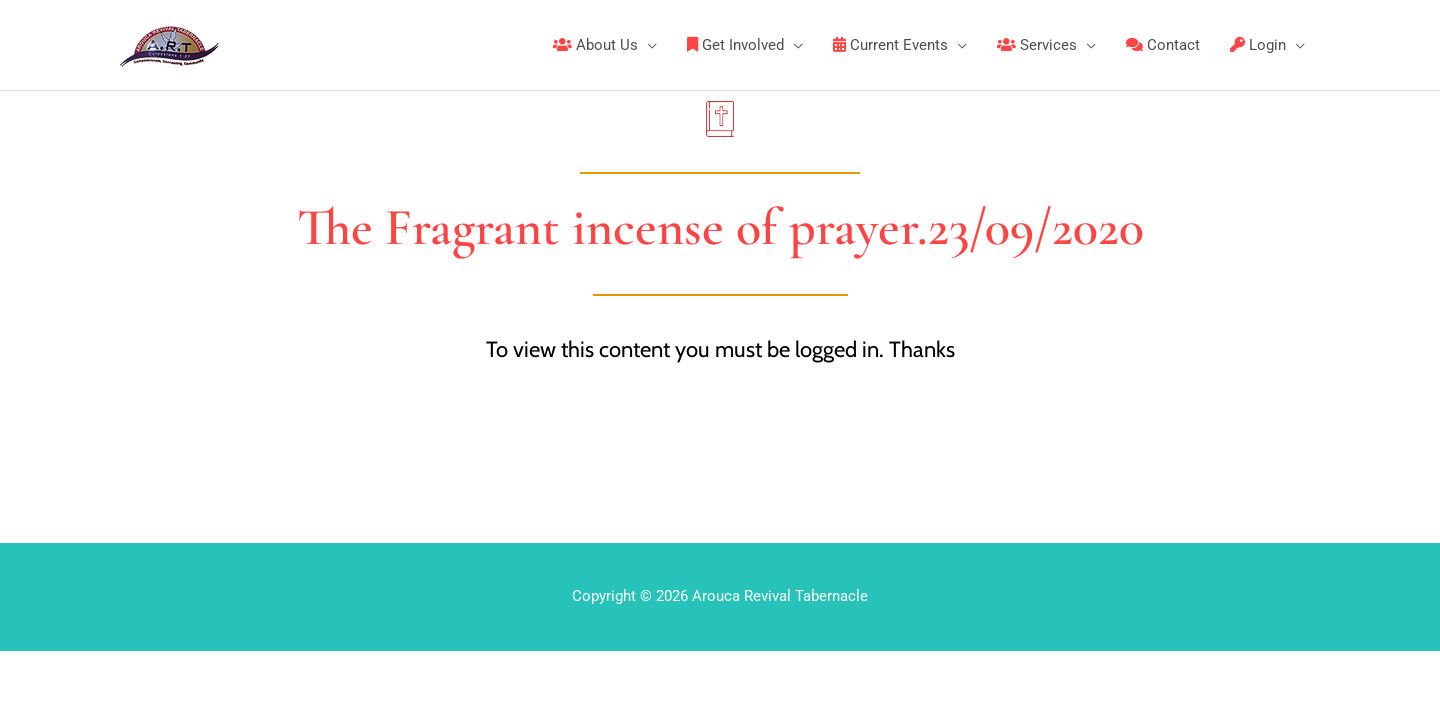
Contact (1163, 45)
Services (1037, 45)
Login (1258, 45)
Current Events (890, 45)
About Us (595, 45)
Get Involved (735, 45)
